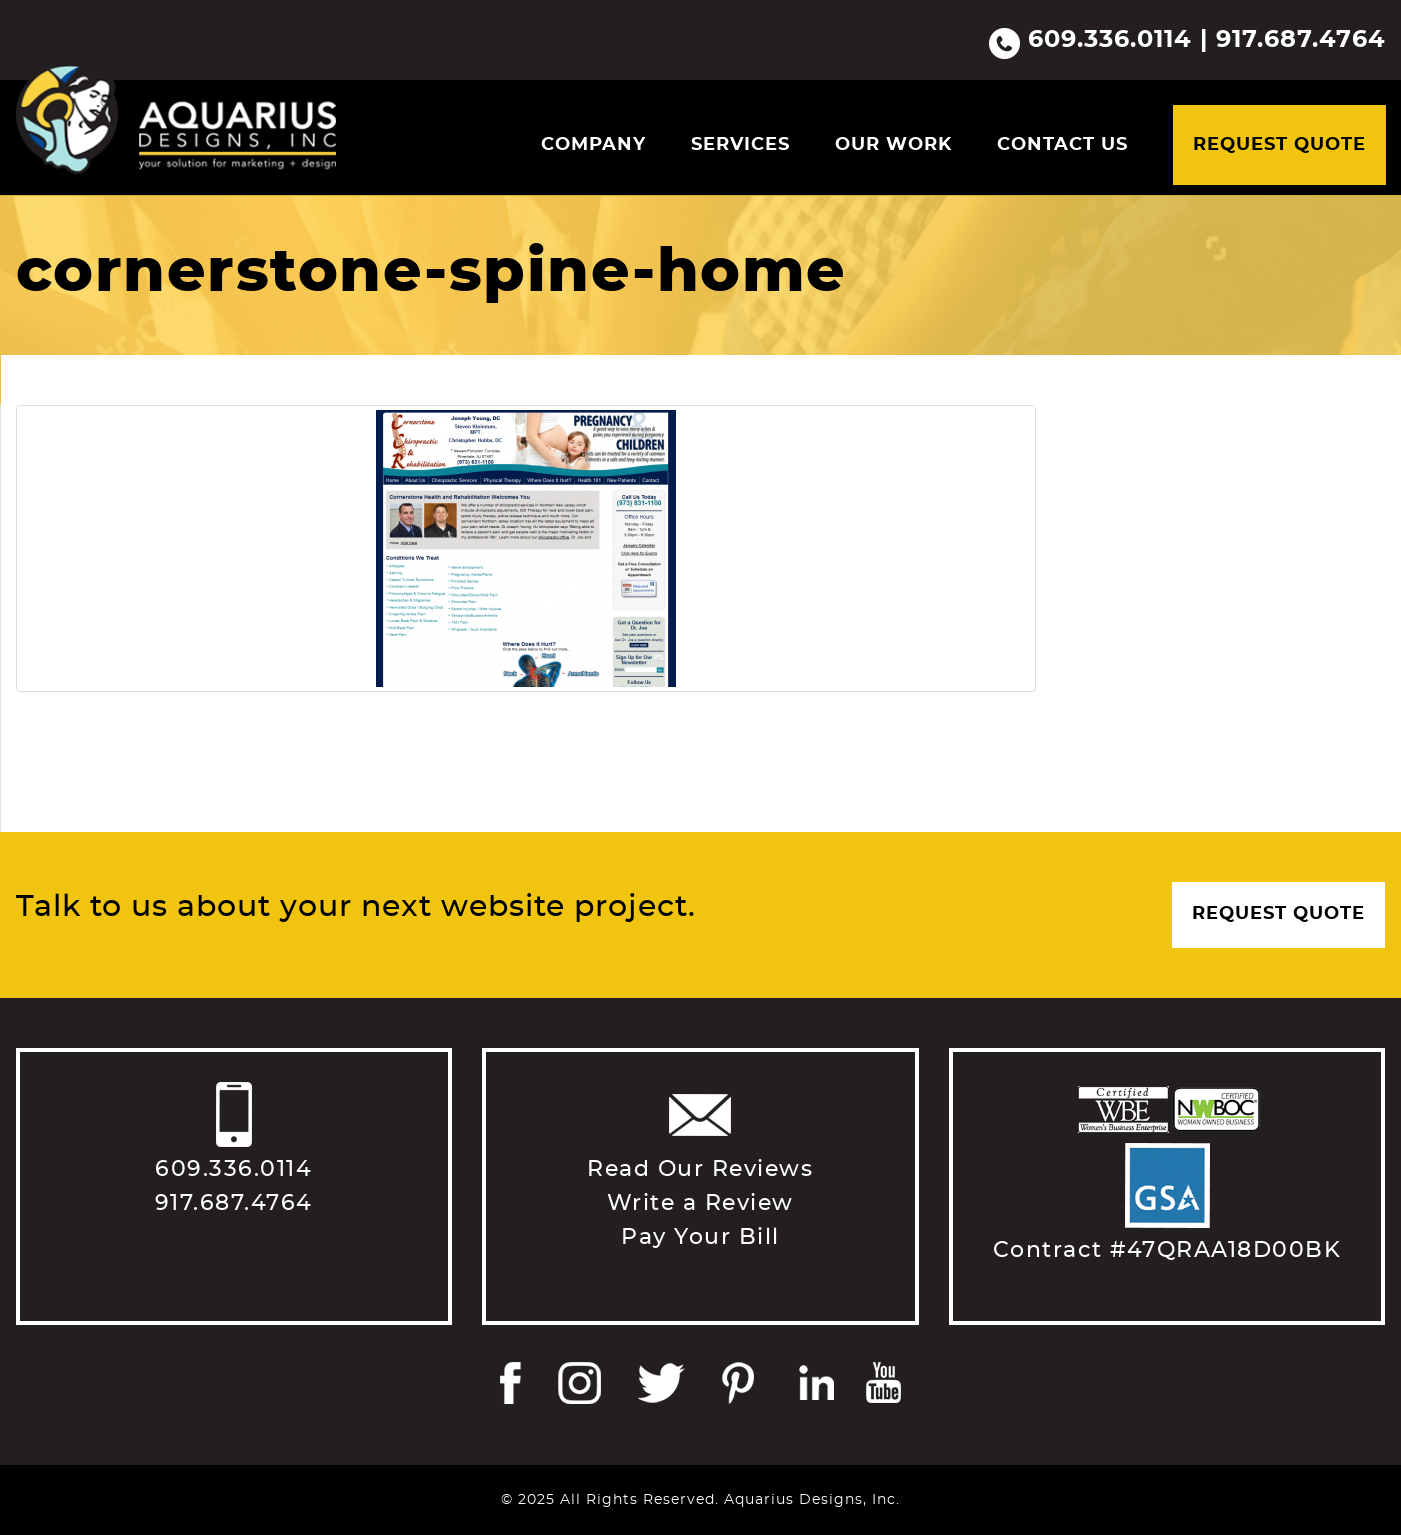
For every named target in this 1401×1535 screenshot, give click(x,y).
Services (740, 145)
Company (593, 145)
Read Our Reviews (700, 1169)
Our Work (893, 145)
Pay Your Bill (700, 1237)
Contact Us (1062, 145)
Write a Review (700, 1203)
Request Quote (1279, 145)
